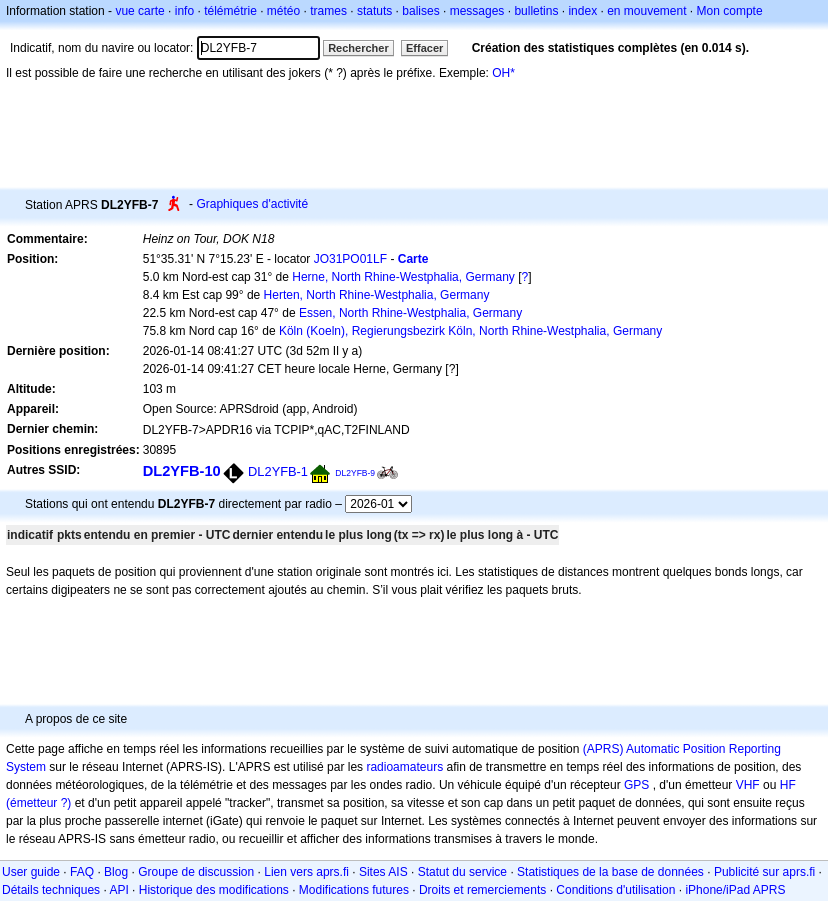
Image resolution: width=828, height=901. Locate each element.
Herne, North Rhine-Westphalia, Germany (403, 277)
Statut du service (462, 872)
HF (788, 785)
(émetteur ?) (38, 803)
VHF (748, 785)
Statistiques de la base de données (610, 872)
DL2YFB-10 (182, 471)
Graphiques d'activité (252, 204)
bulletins (536, 11)
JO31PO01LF (350, 259)
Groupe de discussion (196, 872)
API (118, 890)
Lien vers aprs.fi (306, 872)
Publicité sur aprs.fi (764, 872)
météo (283, 11)
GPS (636, 785)
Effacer (424, 48)
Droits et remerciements (482, 890)
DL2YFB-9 (355, 473)
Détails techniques (51, 890)
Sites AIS (383, 872)
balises (420, 11)
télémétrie (230, 11)
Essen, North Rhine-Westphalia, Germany (410, 313)
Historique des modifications (214, 890)
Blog (116, 872)
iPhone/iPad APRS (735, 890)
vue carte (139, 11)
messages (477, 11)
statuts (374, 11)
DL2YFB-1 (278, 471)
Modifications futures (354, 890)
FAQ (82, 872)
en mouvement (646, 11)
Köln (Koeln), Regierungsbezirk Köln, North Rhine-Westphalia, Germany (470, 331)
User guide (31, 872)
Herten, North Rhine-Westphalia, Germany (377, 295)
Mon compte (730, 11)
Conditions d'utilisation (615, 890)
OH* (503, 73)
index (582, 11)
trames (328, 11)
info (184, 11)
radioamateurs (404, 767)
